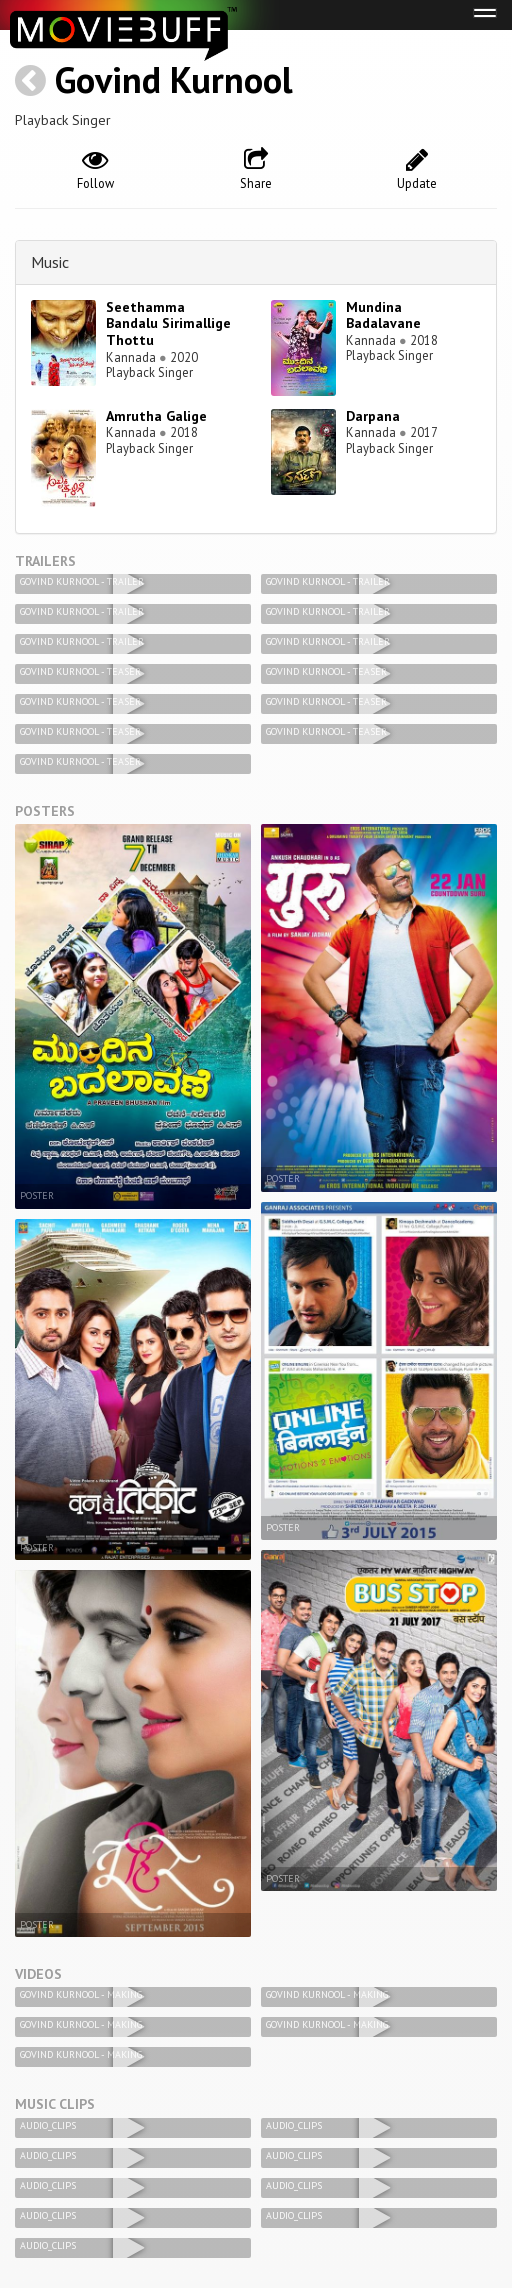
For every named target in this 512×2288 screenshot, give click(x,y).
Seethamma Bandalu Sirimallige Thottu (168, 324)
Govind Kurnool (174, 79)
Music (50, 262)
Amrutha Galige (156, 416)
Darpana (373, 416)
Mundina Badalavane (383, 315)
